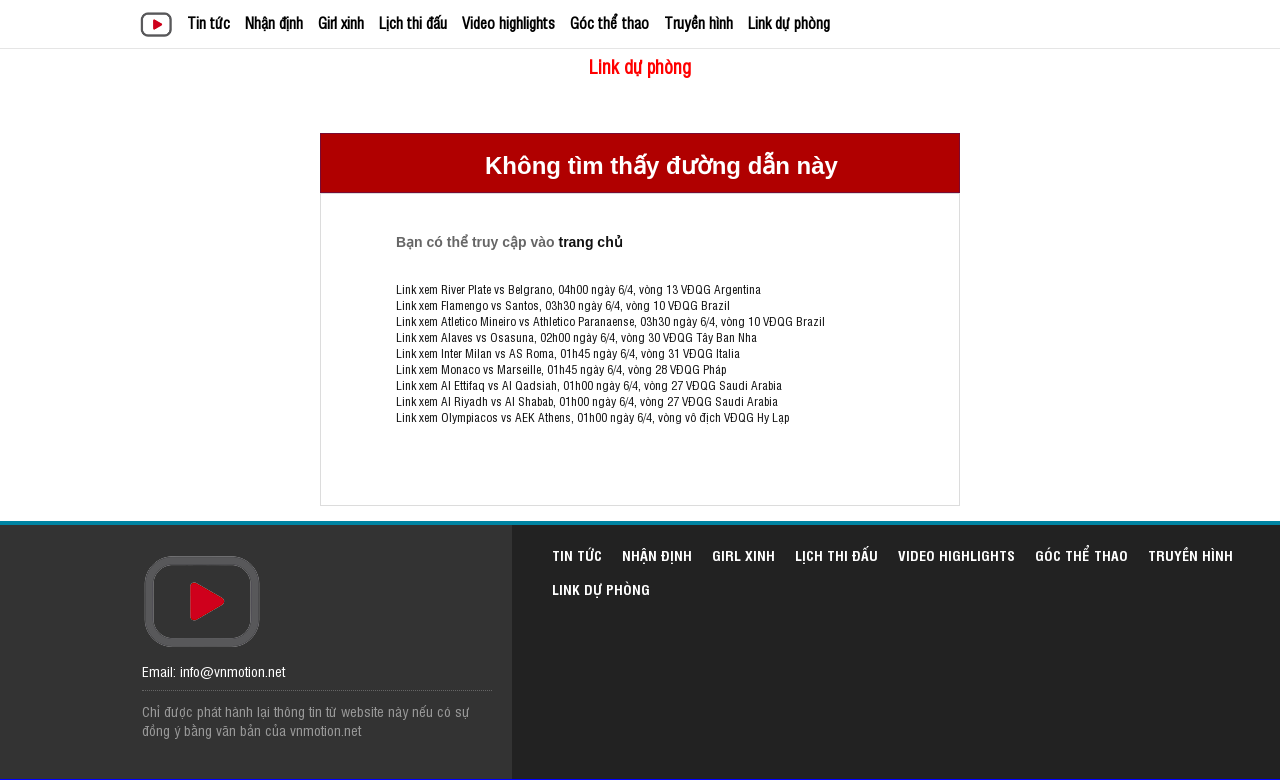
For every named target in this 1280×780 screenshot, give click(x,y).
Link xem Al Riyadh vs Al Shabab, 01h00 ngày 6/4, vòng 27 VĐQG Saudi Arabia (587, 401)
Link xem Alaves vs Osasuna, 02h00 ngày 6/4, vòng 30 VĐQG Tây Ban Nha (576, 337)
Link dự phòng (789, 22)
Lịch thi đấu (413, 22)
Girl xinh (341, 22)
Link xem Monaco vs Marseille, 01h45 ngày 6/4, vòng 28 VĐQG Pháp (561, 369)
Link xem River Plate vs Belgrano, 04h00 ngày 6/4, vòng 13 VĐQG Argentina (578, 289)
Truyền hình (698, 22)
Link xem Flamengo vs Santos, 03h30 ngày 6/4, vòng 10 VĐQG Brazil (563, 305)
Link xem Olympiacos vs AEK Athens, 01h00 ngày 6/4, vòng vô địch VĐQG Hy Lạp (592, 417)
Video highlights (508, 22)
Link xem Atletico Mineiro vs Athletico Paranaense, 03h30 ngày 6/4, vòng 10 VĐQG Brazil (610, 321)
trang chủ (590, 242)
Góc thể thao (609, 22)
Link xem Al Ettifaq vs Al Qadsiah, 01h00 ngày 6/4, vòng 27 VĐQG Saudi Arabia (589, 385)
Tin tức (208, 22)
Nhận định (274, 22)
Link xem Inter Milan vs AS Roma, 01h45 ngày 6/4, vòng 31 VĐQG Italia (568, 353)
